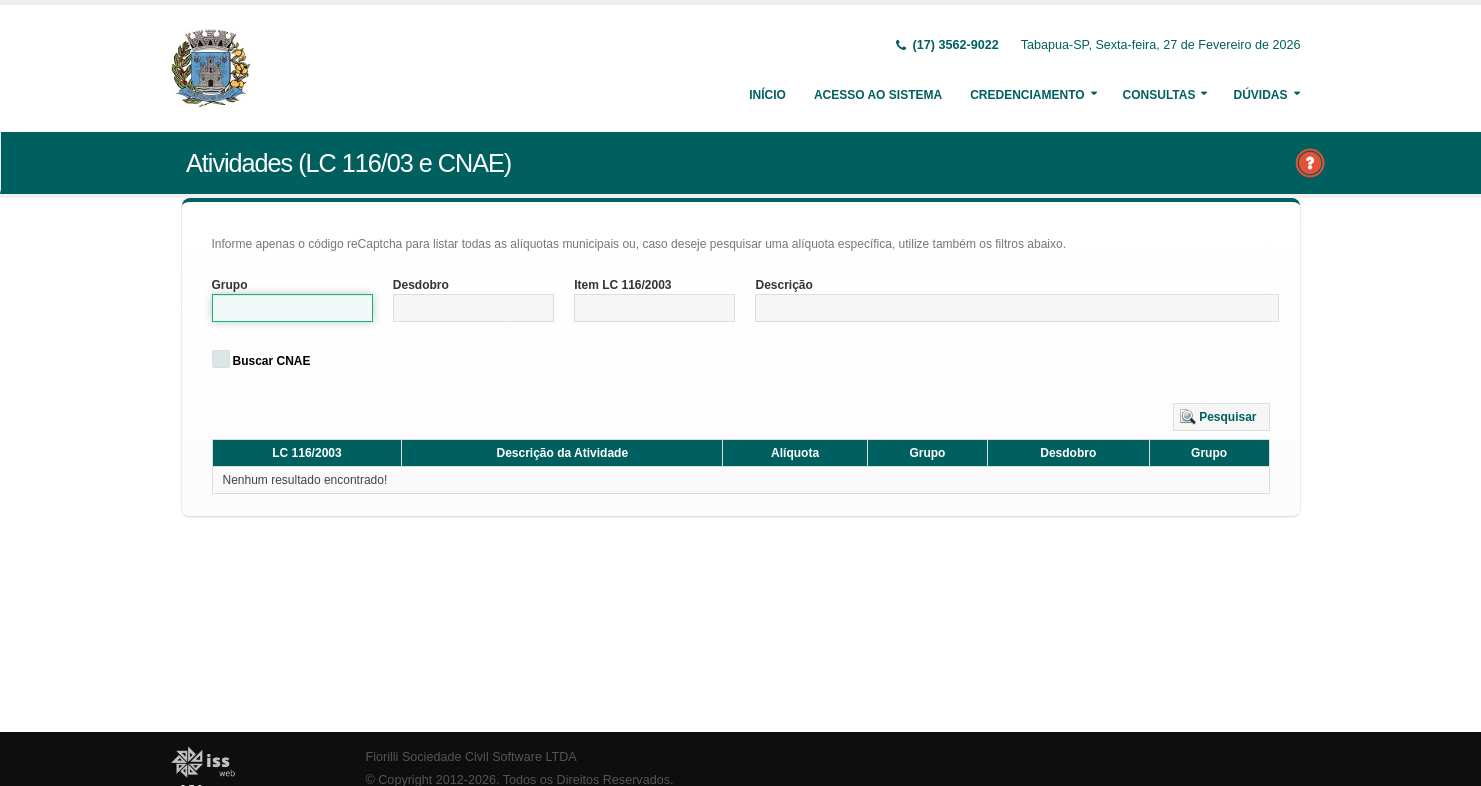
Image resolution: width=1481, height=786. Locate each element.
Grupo (230, 285)
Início (767, 95)
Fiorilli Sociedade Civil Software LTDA (471, 757)
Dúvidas (1260, 95)
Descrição (783, 285)
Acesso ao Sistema (878, 95)
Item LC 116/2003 (622, 285)
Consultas (1159, 95)
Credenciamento (1027, 95)
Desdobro (421, 285)
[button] (1221, 417)
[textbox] (292, 308)
